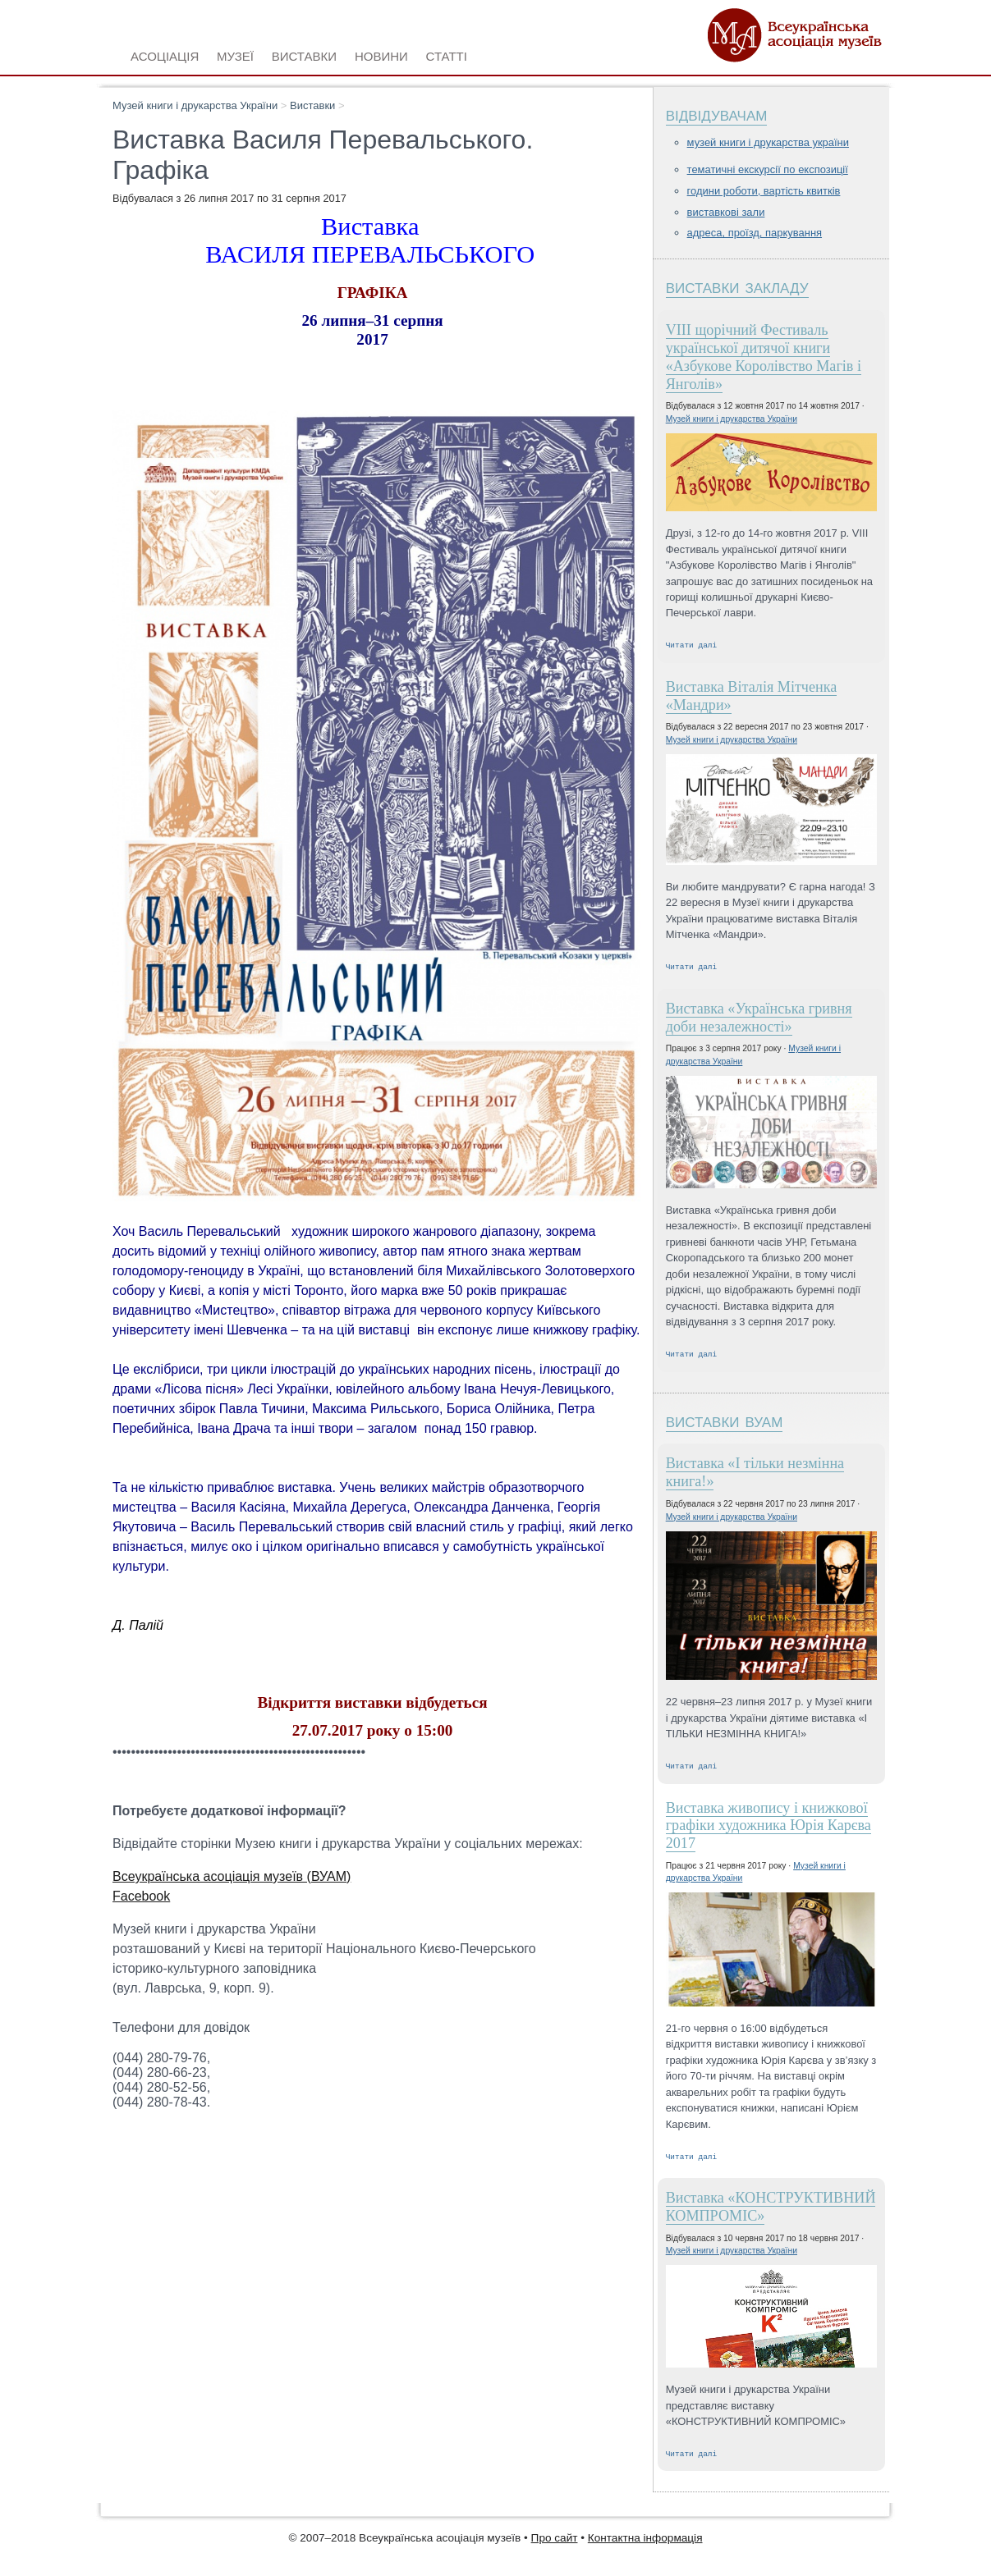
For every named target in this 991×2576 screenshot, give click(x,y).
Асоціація (165, 54)
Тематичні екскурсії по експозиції (767, 169)
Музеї (235, 54)
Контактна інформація (645, 2548)
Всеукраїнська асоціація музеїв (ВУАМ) (231, 1876)
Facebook (141, 1896)
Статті (446, 54)
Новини (381, 54)
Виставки (312, 105)
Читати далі (692, 646)
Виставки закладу (737, 286)
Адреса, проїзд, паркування (754, 232)
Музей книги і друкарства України (195, 105)
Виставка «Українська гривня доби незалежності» (759, 1021)
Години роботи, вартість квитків (764, 191)
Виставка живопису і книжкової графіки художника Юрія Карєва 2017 (768, 1832)
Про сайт (554, 2548)
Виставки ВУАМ (724, 1425)
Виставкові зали (726, 212)
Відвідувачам (717, 114)
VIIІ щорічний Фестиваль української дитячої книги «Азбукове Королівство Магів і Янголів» (763, 356)
